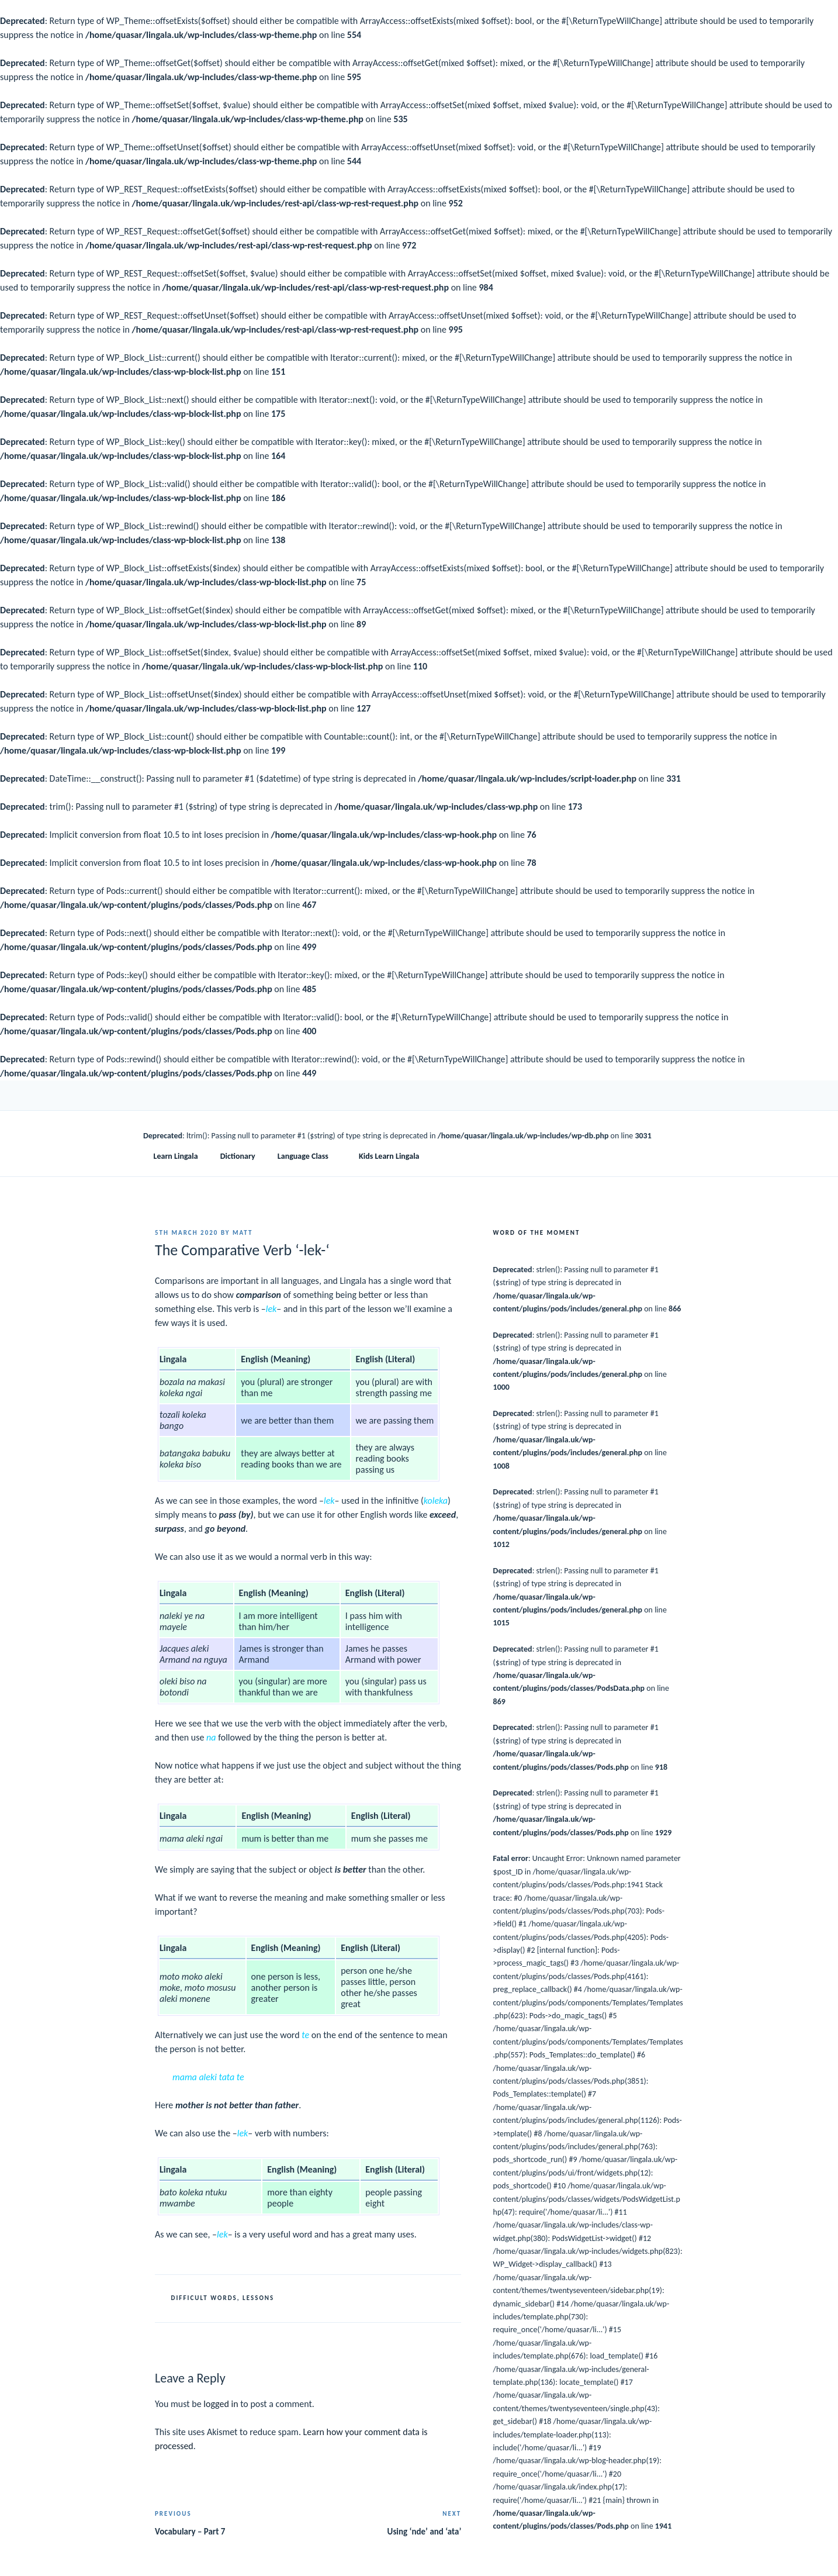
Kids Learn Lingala (389, 1156)
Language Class (309, 1156)
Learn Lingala (176, 1156)
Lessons (258, 2298)
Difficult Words (204, 2298)
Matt (242, 1233)
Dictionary (237, 1156)
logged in (220, 2403)
